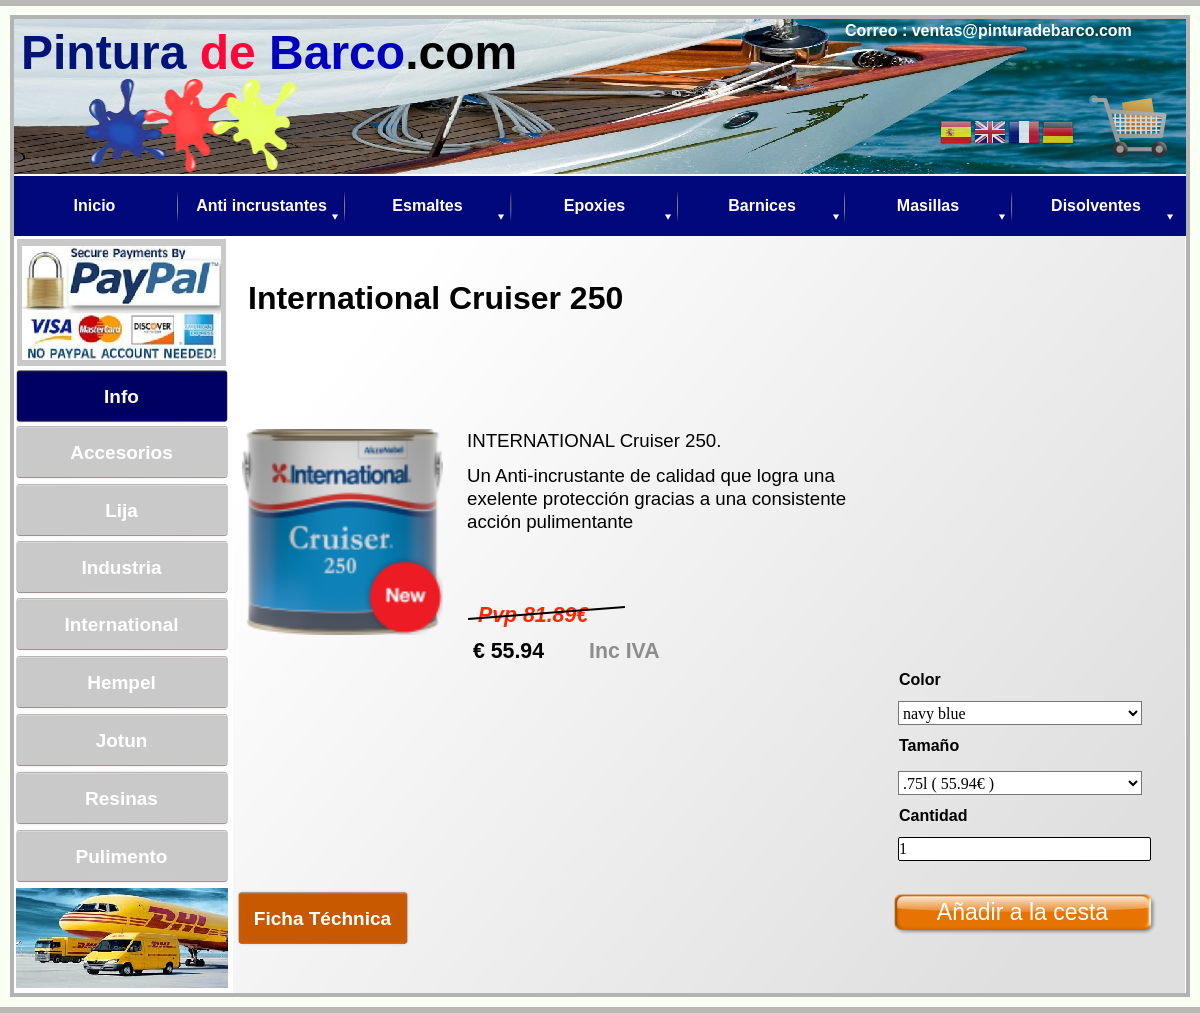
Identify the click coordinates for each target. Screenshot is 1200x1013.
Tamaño (929, 745)
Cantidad (933, 815)
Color (920, 679)
